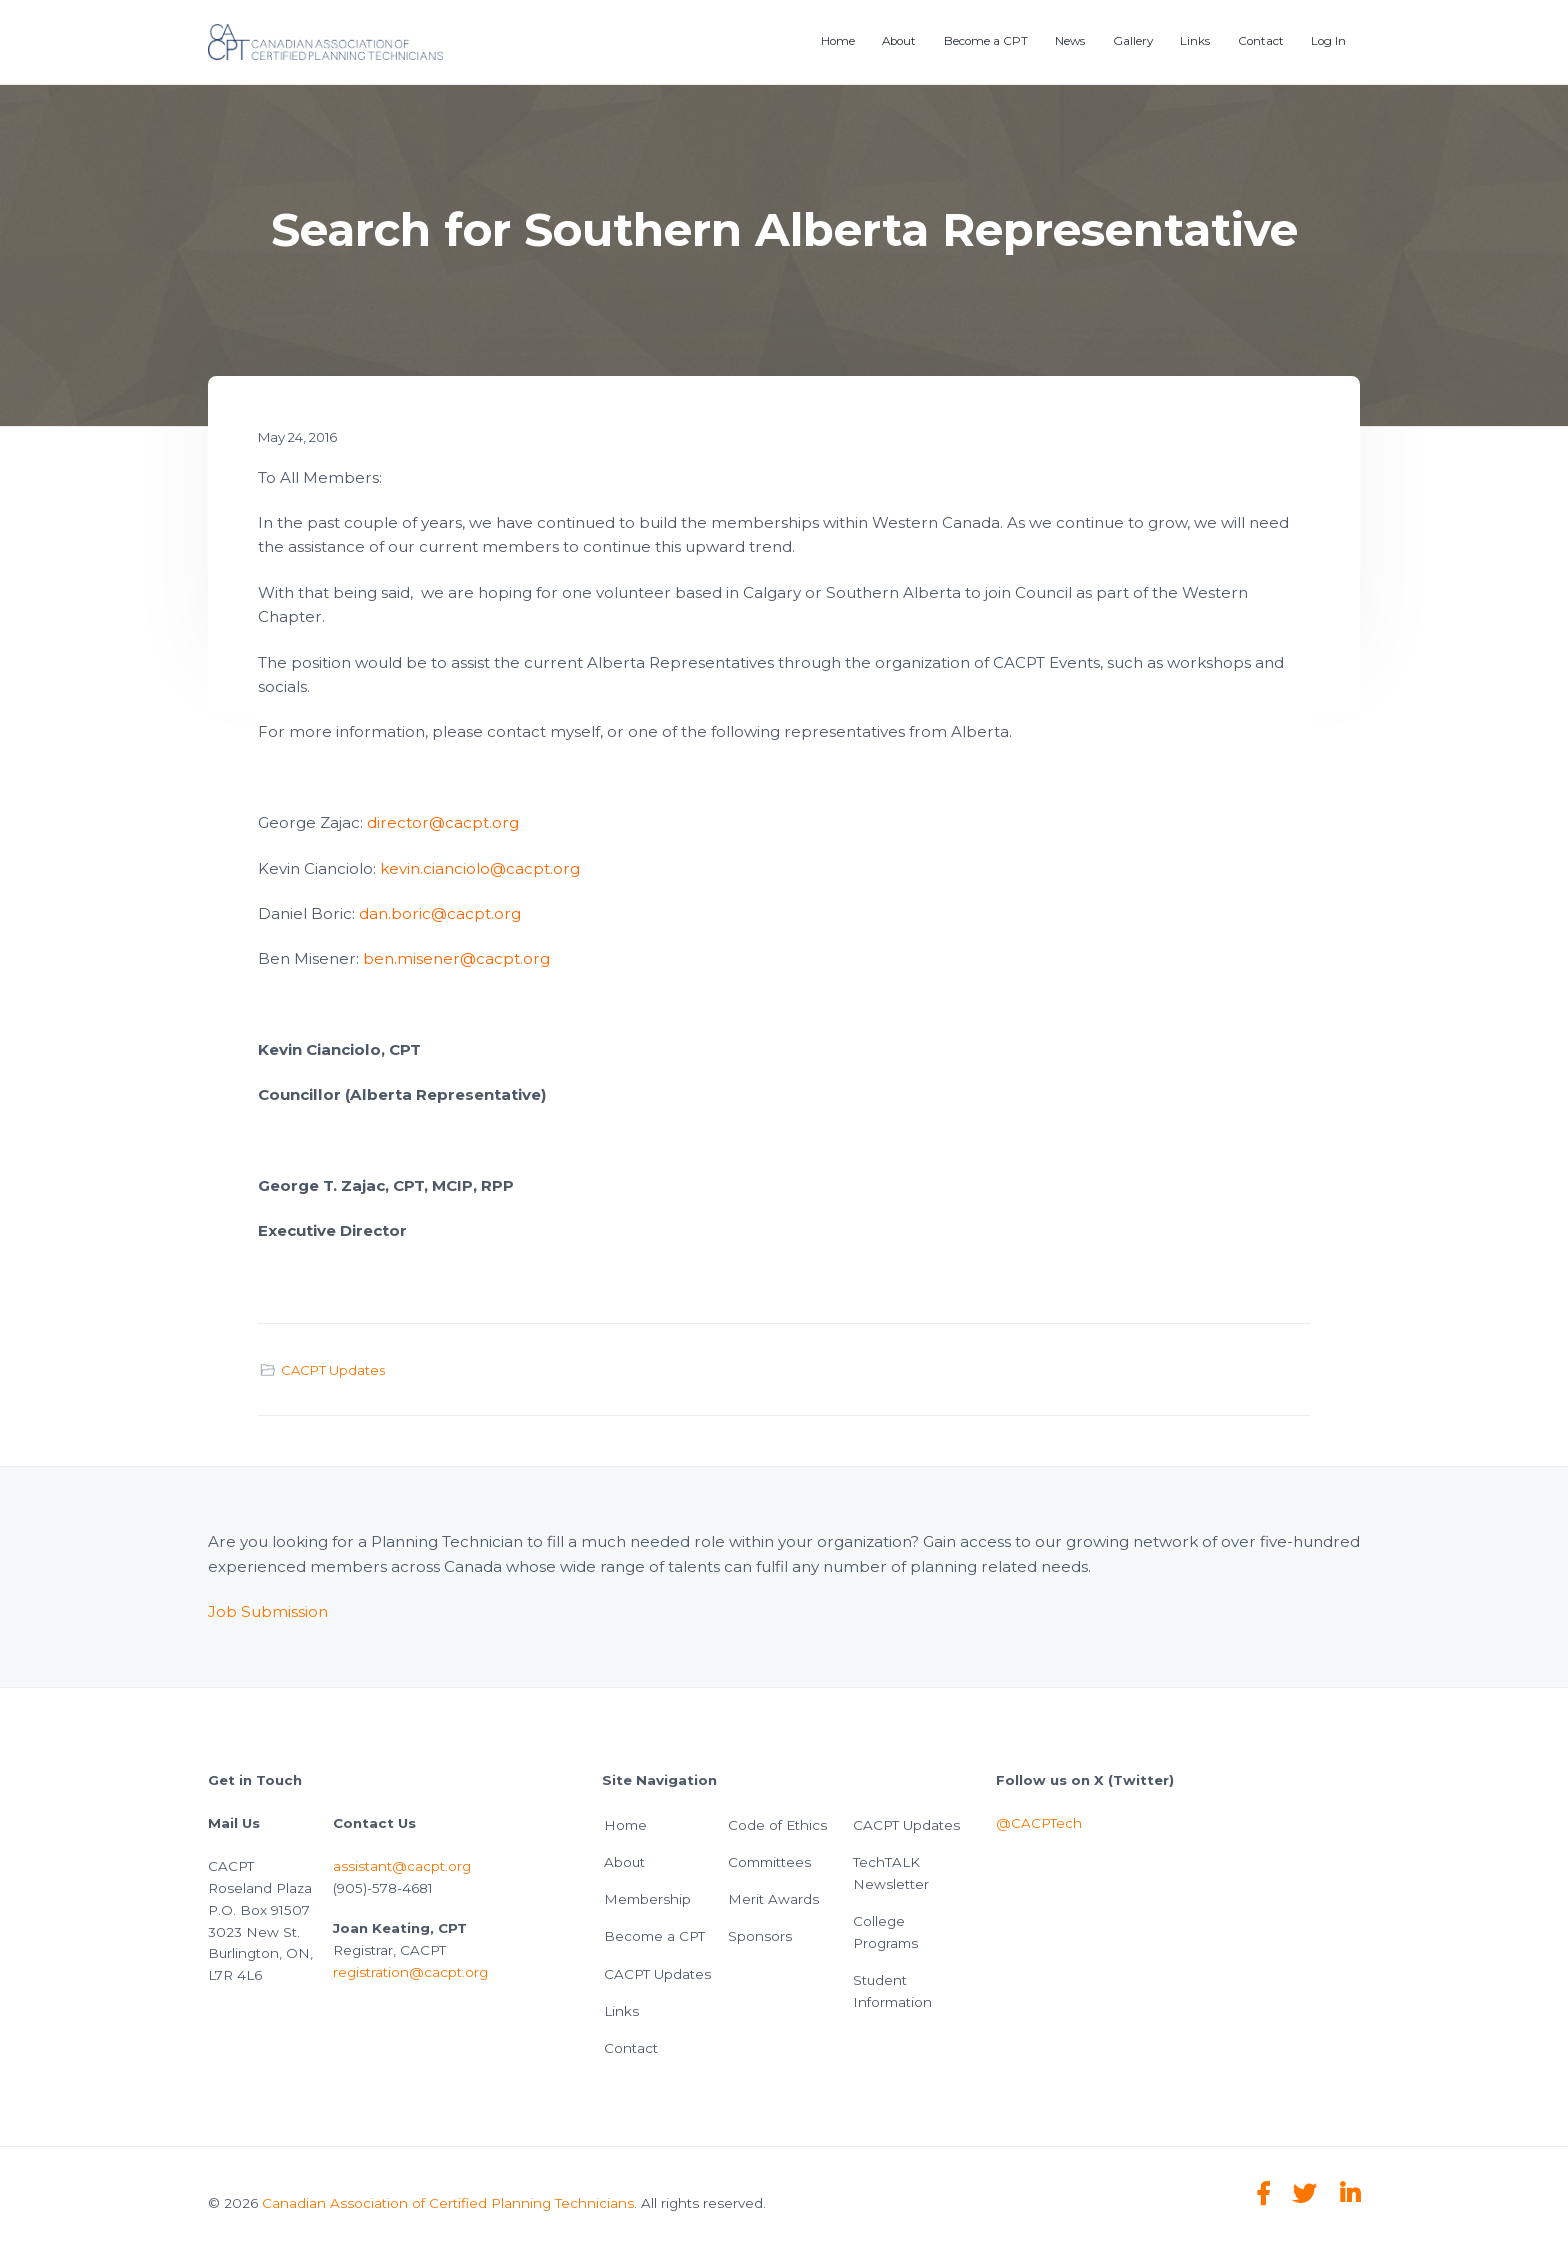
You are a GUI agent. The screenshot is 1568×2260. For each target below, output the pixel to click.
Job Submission (268, 1611)
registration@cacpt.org (410, 1972)
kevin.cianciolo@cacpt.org (480, 868)
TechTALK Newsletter (891, 1873)
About (624, 1862)
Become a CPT (654, 1936)
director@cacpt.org (443, 822)
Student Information (892, 1991)
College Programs (885, 1932)
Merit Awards (773, 1899)
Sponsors (760, 1936)
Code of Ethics (777, 1825)
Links (621, 2011)
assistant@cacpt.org (402, 1866)
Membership (647, 1899)
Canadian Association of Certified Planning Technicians (448, 2203)
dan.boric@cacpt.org (440, 913)
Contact (631, 2048)
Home (625, 1825)
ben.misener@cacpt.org (456, 958)
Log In (1328, 41)
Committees (769, 1862)
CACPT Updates (333, 1370)
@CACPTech (1039, 1823)
